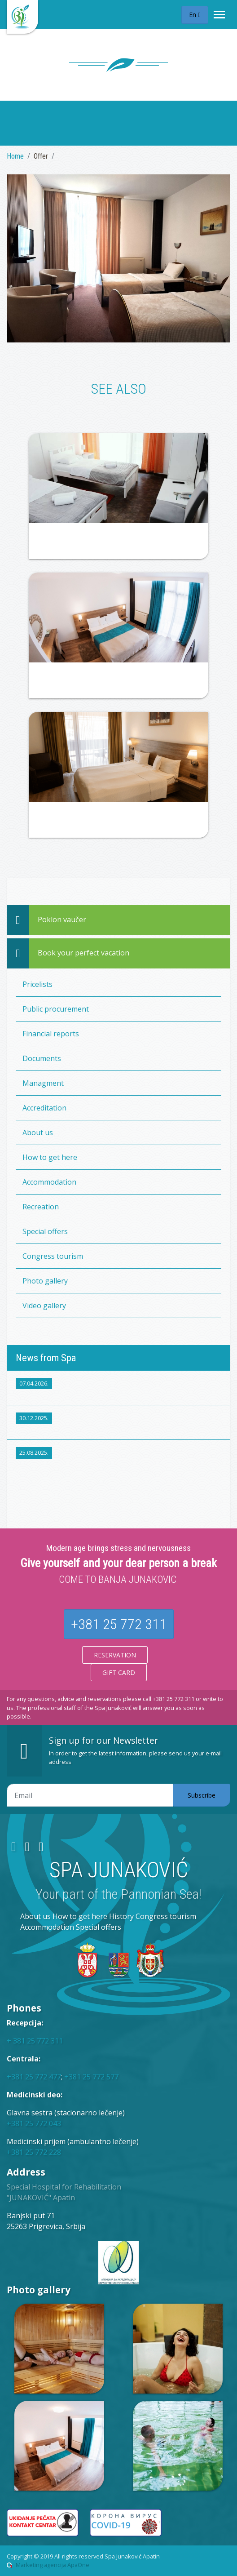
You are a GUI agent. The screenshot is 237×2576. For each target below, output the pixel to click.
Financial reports (50, 1034)
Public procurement (55, 1009)
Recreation (40, 1207)
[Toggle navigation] (219, 14)
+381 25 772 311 (119, 1624)
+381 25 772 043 (34, 2123)
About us (37, 1132)
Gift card (118, 1672)
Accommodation (49, 1182)
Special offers (45, 1231)
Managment (43, 1083)
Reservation (115, 1655)
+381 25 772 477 (34, 2077)
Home (15, 156)
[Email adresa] (90, 1795)
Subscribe (201, 1795)
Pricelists (37, 984)
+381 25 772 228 (34, 2152)
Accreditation (44, 1108)
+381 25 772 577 (91, 2077)
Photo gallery (45, 1281)
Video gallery (44, 1305)
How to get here (49, 1157)
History (121, 1916)
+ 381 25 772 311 (35, 2041)
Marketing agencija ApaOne (52, 2565)
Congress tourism (52, 1256)
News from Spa (46, 1358)
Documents (41, 1058)
